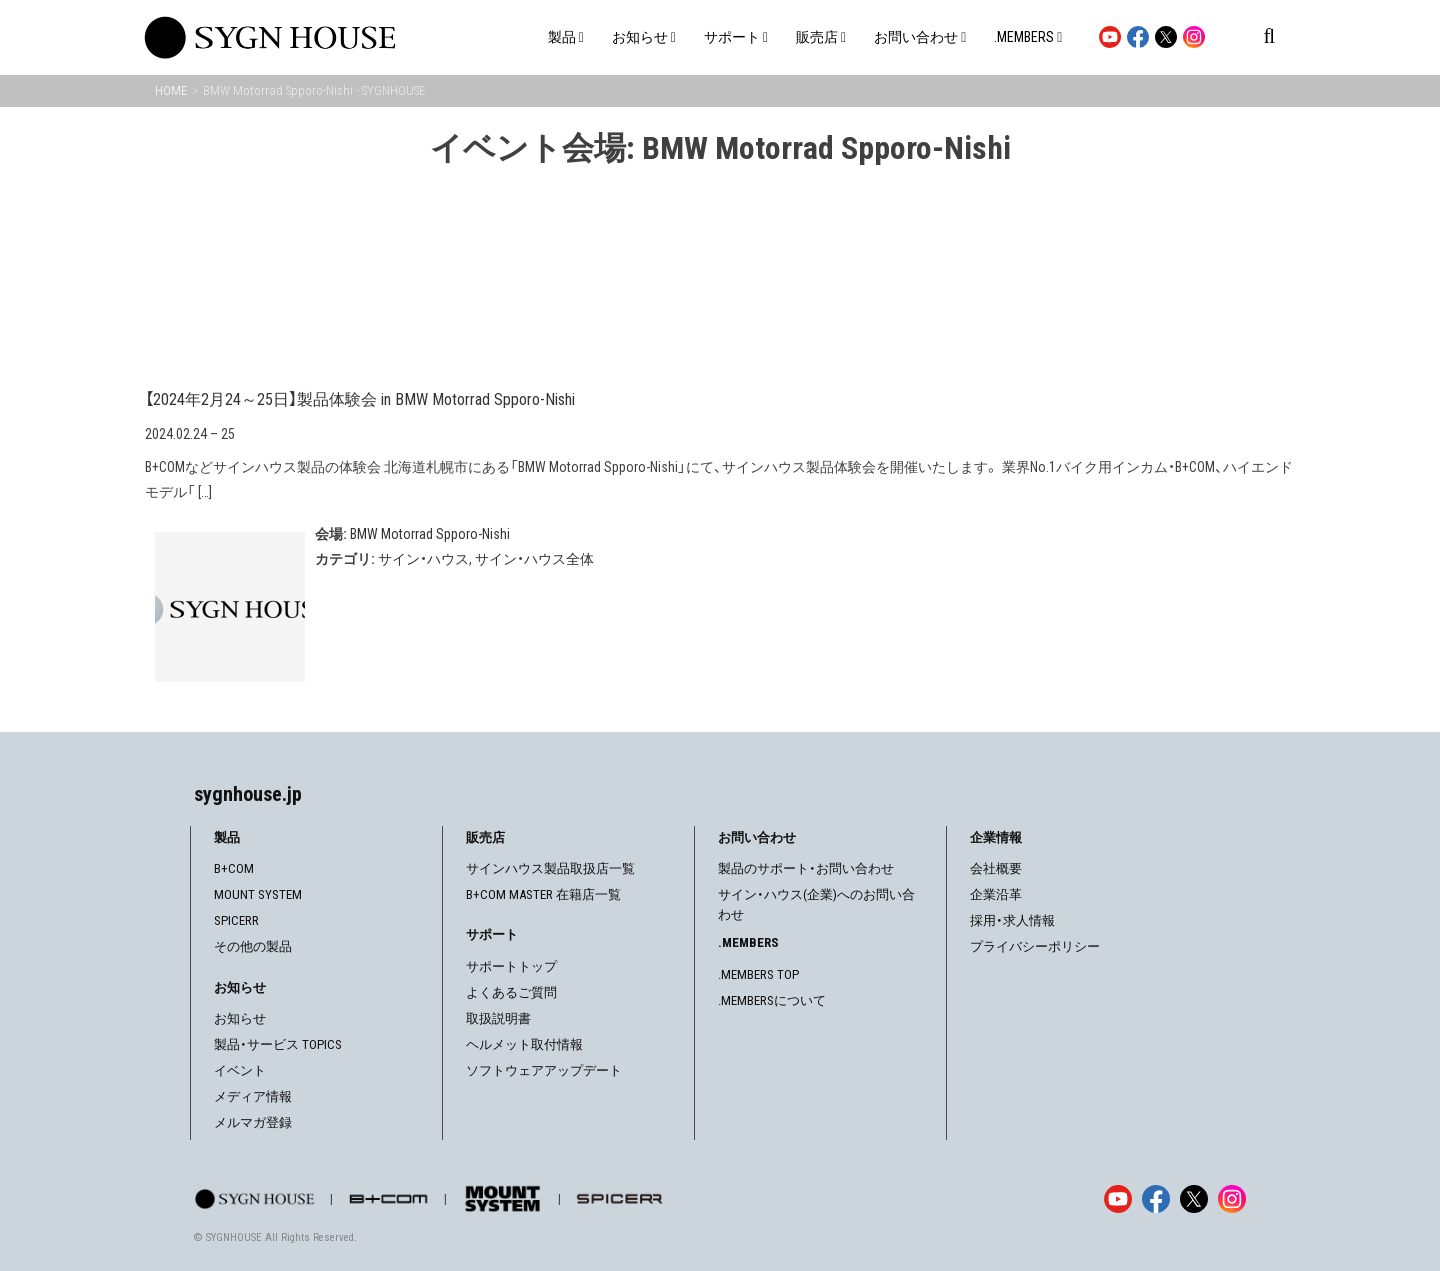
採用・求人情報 (1012, 920)
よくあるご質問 (511, 992)
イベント (240, 1070)
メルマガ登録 (253, 1122)
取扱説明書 (498, 1018)
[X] (1194, 1199)
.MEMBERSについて (772, 1000)
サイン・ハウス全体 (534, 559)
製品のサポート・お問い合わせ (806, 868)
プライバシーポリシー (1035, 946)
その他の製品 (253, 946)
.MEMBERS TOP (758, 974)
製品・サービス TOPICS (278, 1044)
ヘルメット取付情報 (524, 1044)
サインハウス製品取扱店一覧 (550, 868)
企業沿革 (996, 894)
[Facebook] (1156, 1199)
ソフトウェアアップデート (544, 1070)
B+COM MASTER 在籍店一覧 (543, 894)
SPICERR (236, 920)
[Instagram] (1232, 1199)
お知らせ (240, 1018)
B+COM (234, 868)
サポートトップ (511, 966)
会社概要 (996, 868)
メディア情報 (253, 1096)
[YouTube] (1118, 1199)
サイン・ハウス (423, 559)
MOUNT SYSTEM (258, 894)
